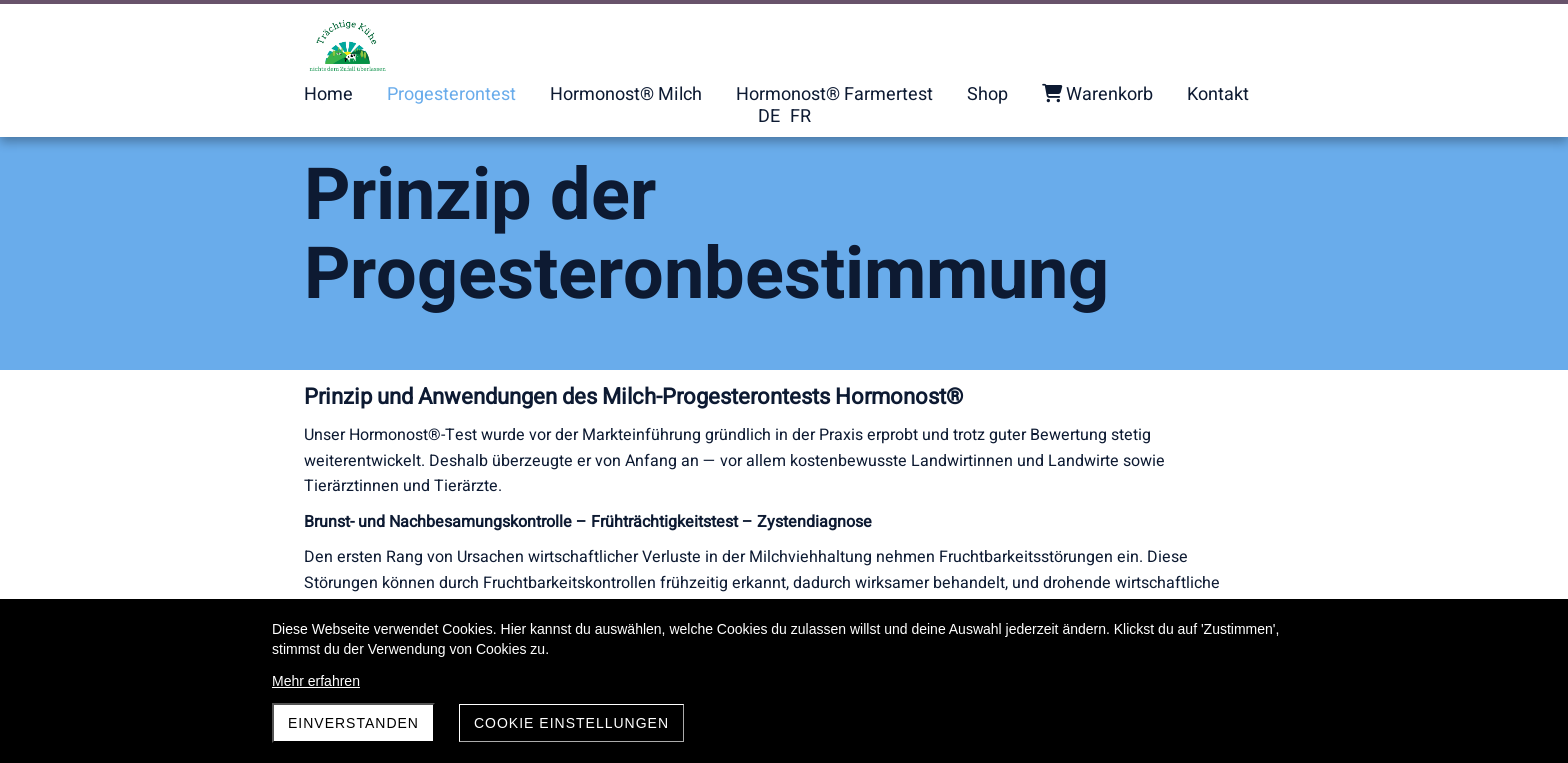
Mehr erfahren (316, 681)
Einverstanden (353, 723)
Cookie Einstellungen (571, 723)
